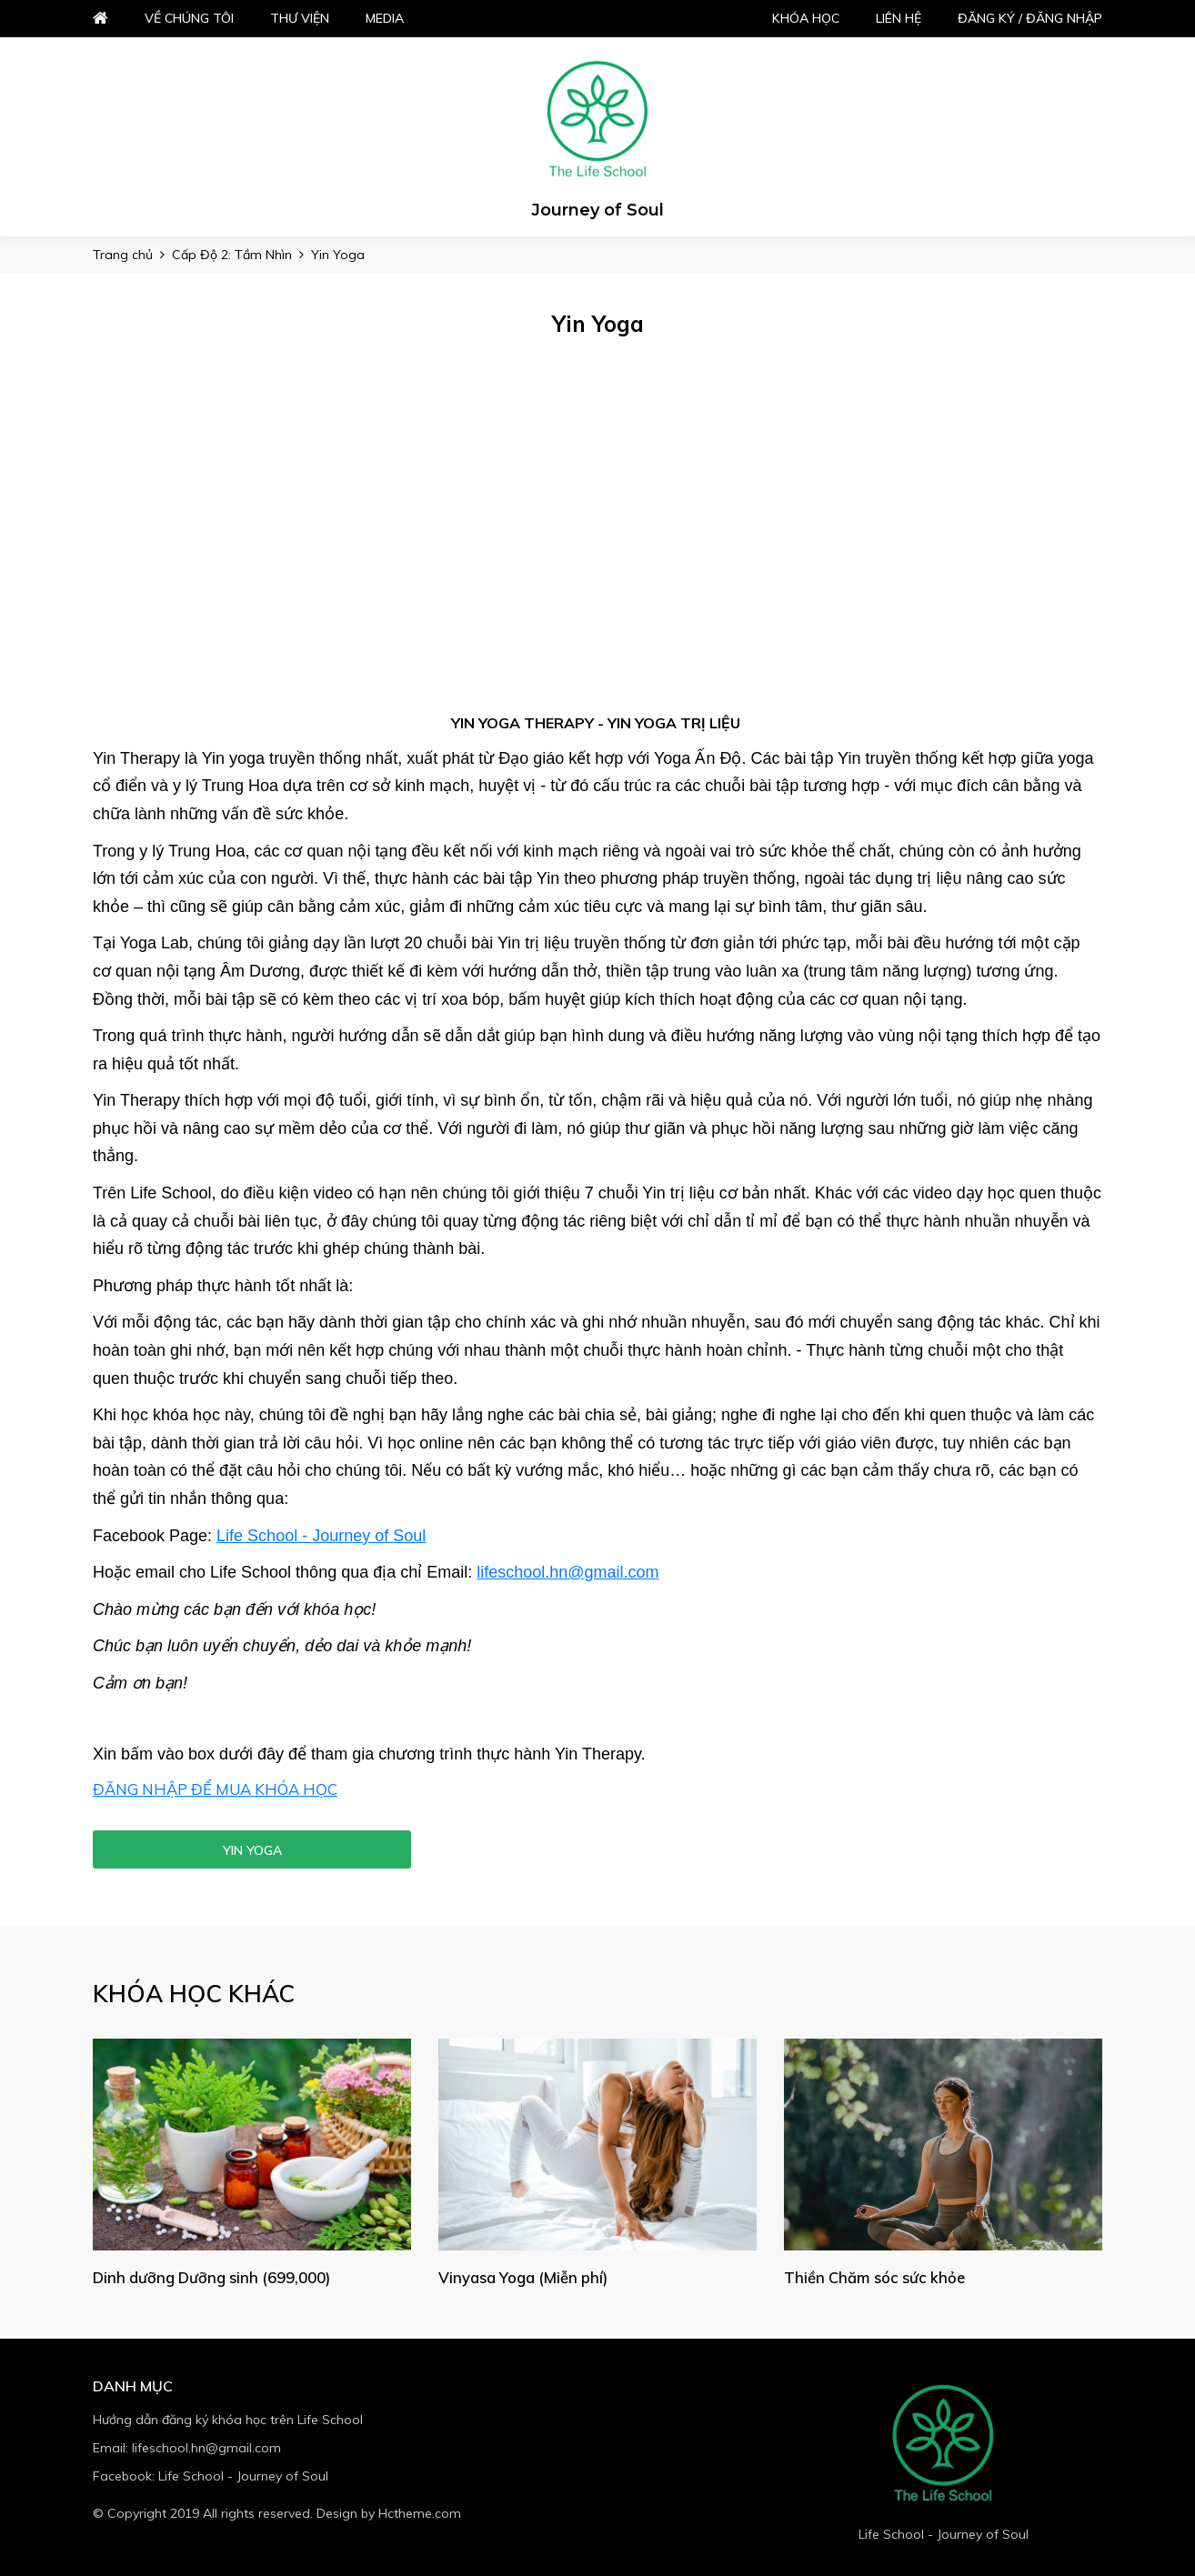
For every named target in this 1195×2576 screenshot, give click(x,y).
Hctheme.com (419, 2513)
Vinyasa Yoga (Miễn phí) (525, 2277)
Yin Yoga (252, 1850)
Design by (388, 2513)
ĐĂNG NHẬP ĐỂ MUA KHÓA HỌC (215, 1789)
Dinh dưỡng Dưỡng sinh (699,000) (215, 2277)
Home (100, 18)
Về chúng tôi (189, 18)
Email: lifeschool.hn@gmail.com (187, 2448)
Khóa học (805, 18)
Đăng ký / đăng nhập (1030, 18)
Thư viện (299, 18)
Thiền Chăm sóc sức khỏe (877, 2277)
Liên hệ (898, 18)
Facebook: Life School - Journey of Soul (210, 2476)
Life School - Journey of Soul (321, 1536)
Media (385, 18)
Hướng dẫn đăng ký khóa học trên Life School (228, 2419)
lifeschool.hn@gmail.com (567, 1572)
